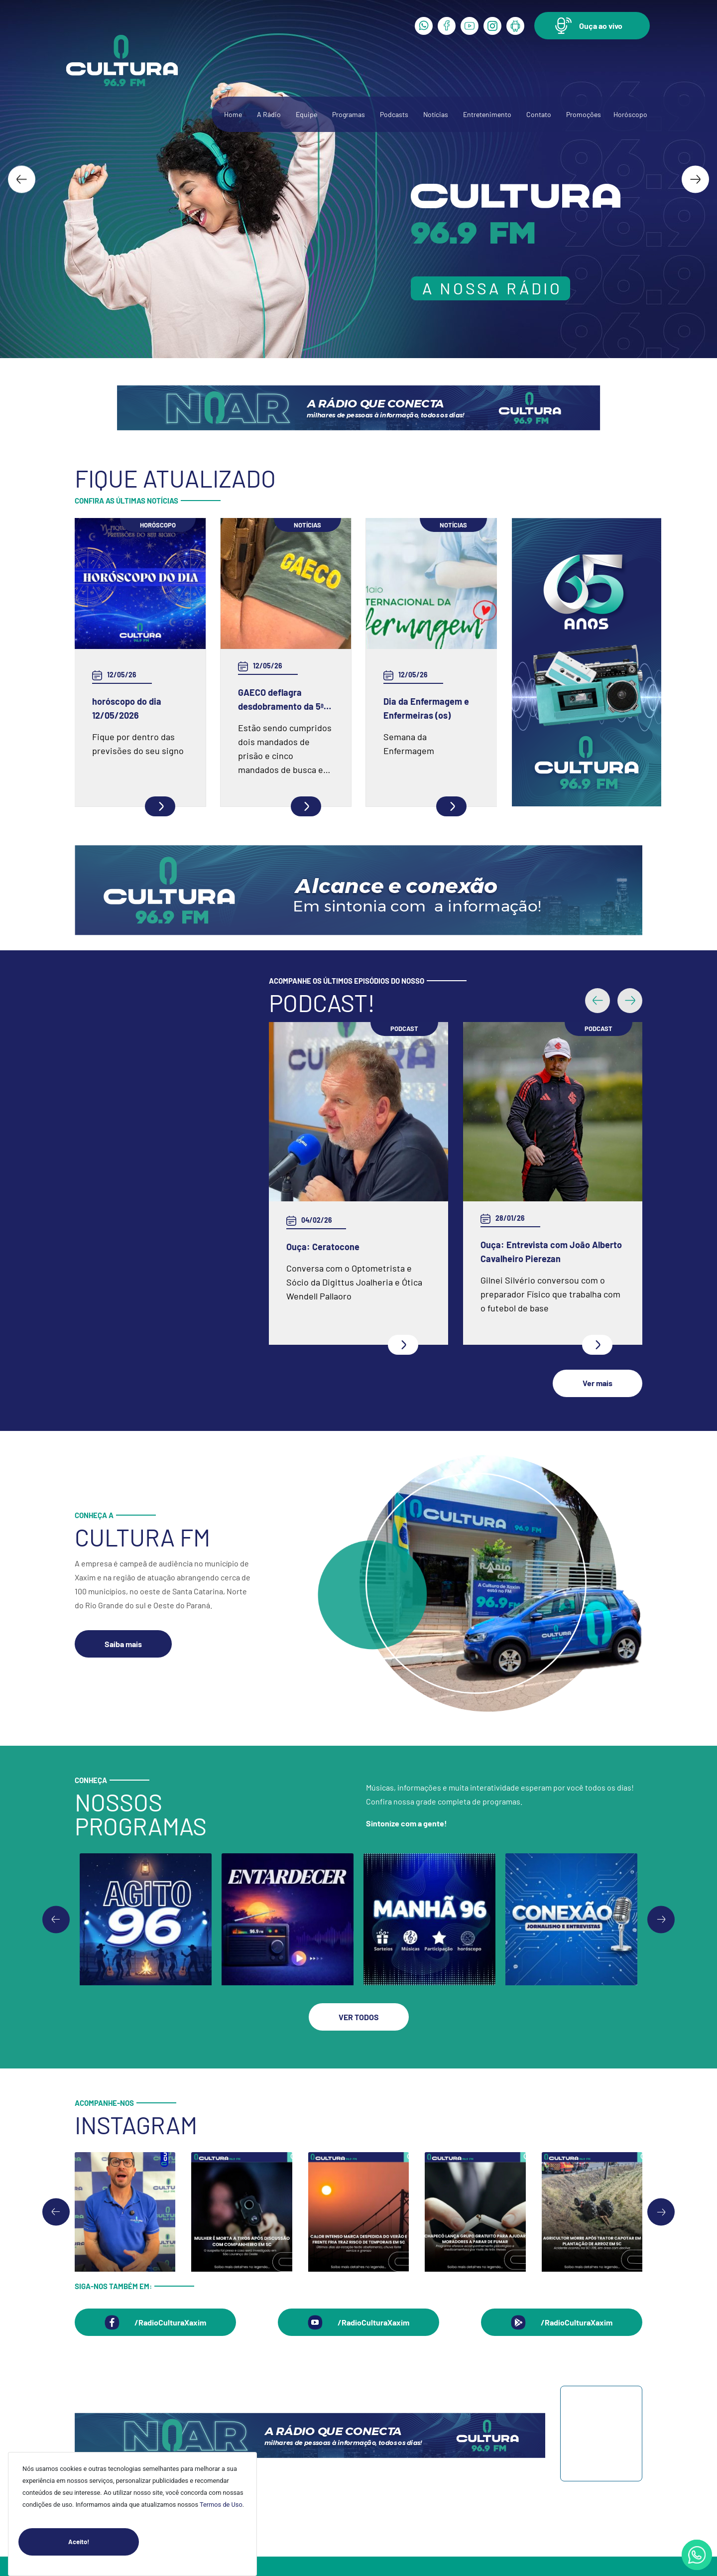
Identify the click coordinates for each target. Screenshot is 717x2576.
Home (233, 114)
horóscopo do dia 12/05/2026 (126, 708)
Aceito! (103, 2542)
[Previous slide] (56, 1814)
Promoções (583, 114)
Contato (538, 114)
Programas (348, 114)
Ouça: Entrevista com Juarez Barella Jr (344, 1146)
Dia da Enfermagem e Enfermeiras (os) (426, 708)
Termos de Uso (221, 2504)
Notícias (435, 114)
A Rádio (269, 114)
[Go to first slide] (661, 1814)
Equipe (306, 114)
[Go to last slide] (21, 179)
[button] (592, 25)
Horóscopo (630, 114)
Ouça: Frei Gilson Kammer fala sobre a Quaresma (540, 1054)
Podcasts (394, 114)
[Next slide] (695, 179)
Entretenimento (487, 114)
